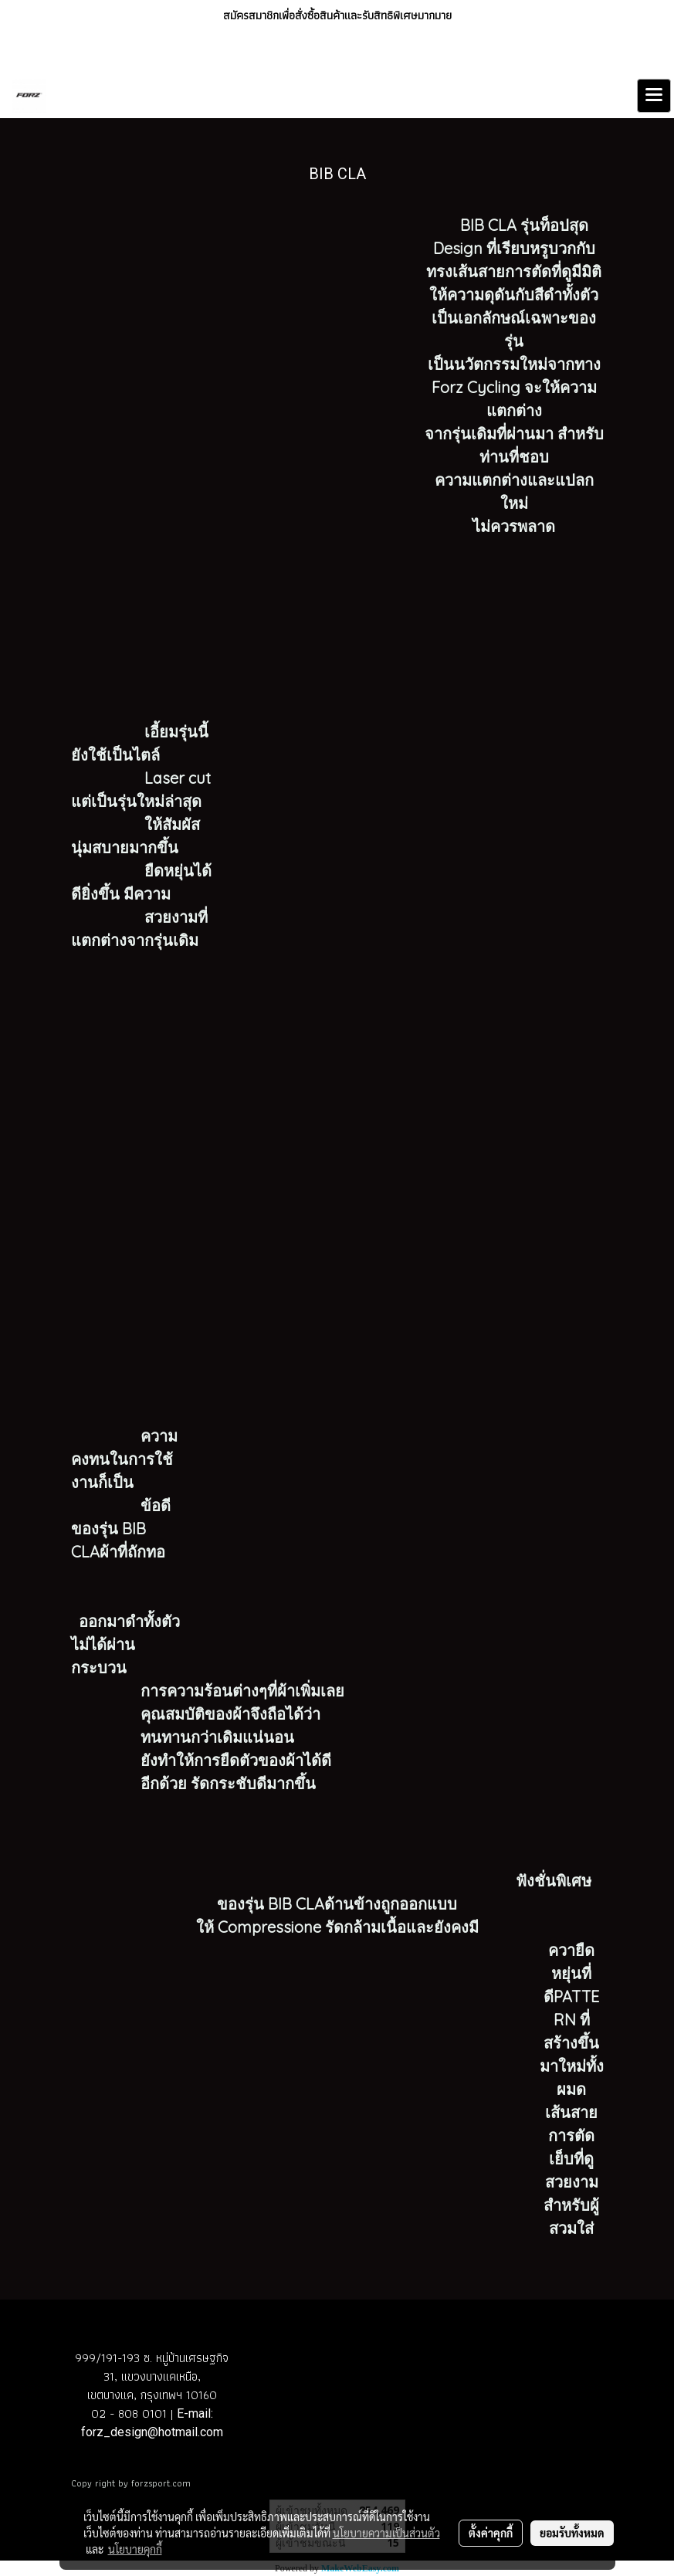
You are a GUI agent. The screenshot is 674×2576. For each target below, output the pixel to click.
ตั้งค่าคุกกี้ (491, 2533)
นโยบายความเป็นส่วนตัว (386, 2533)
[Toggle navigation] (654, 96)
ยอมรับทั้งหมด (572, 2533)
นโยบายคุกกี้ (135, 2549)
